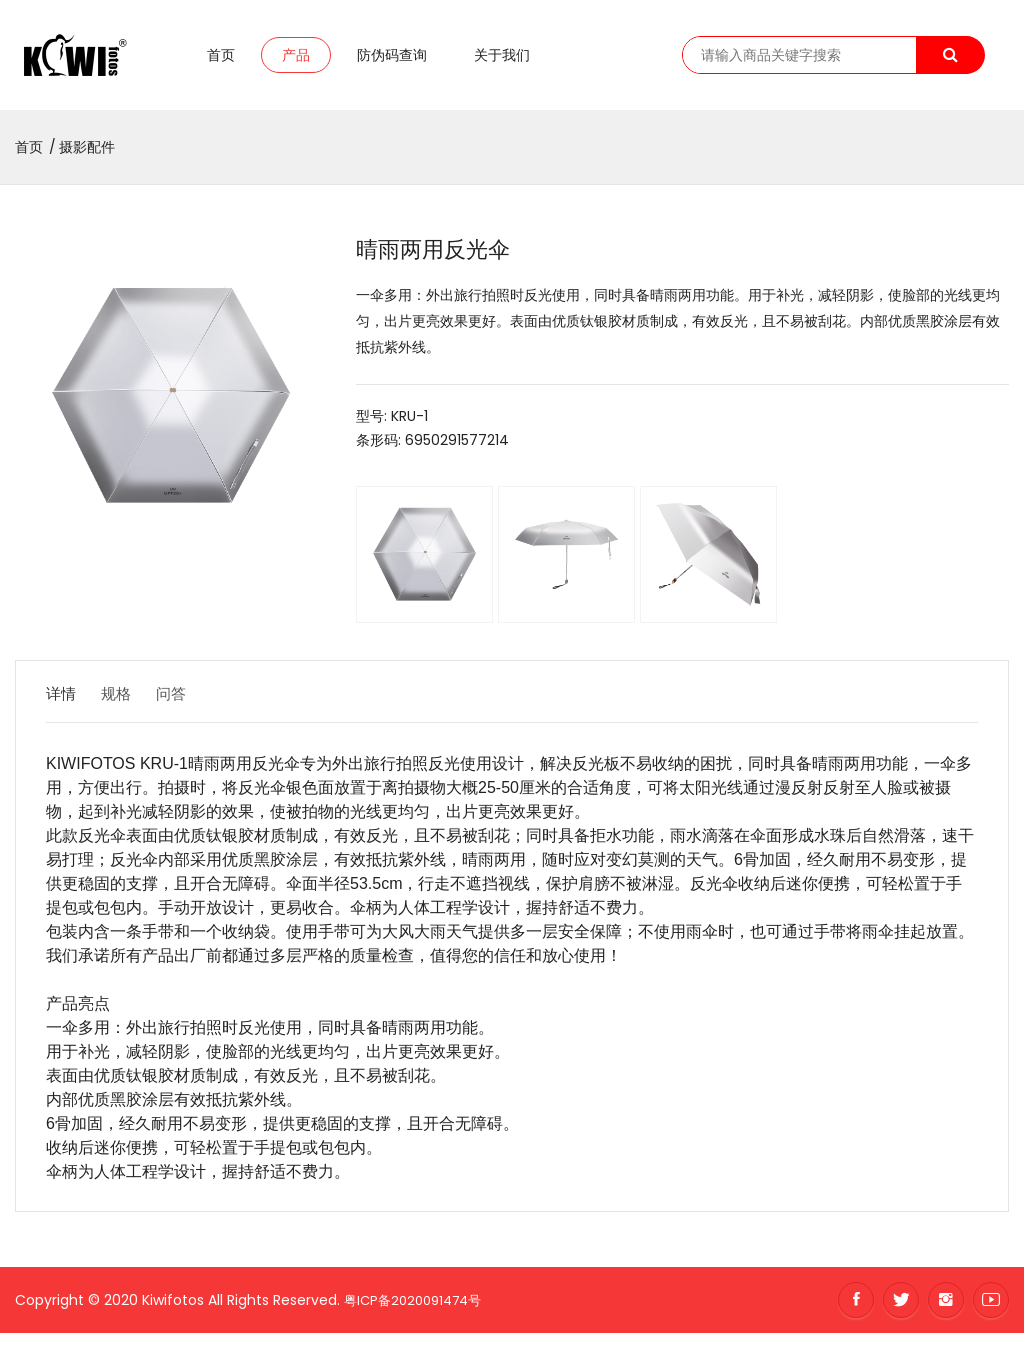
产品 (296, 61)
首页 (221, 61)
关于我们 (502, 61)
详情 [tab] (62, 705)
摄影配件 (87, 159)
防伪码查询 (392, 61)
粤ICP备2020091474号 (418, 1311)
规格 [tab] (129, 705)
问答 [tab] (196, 705)
